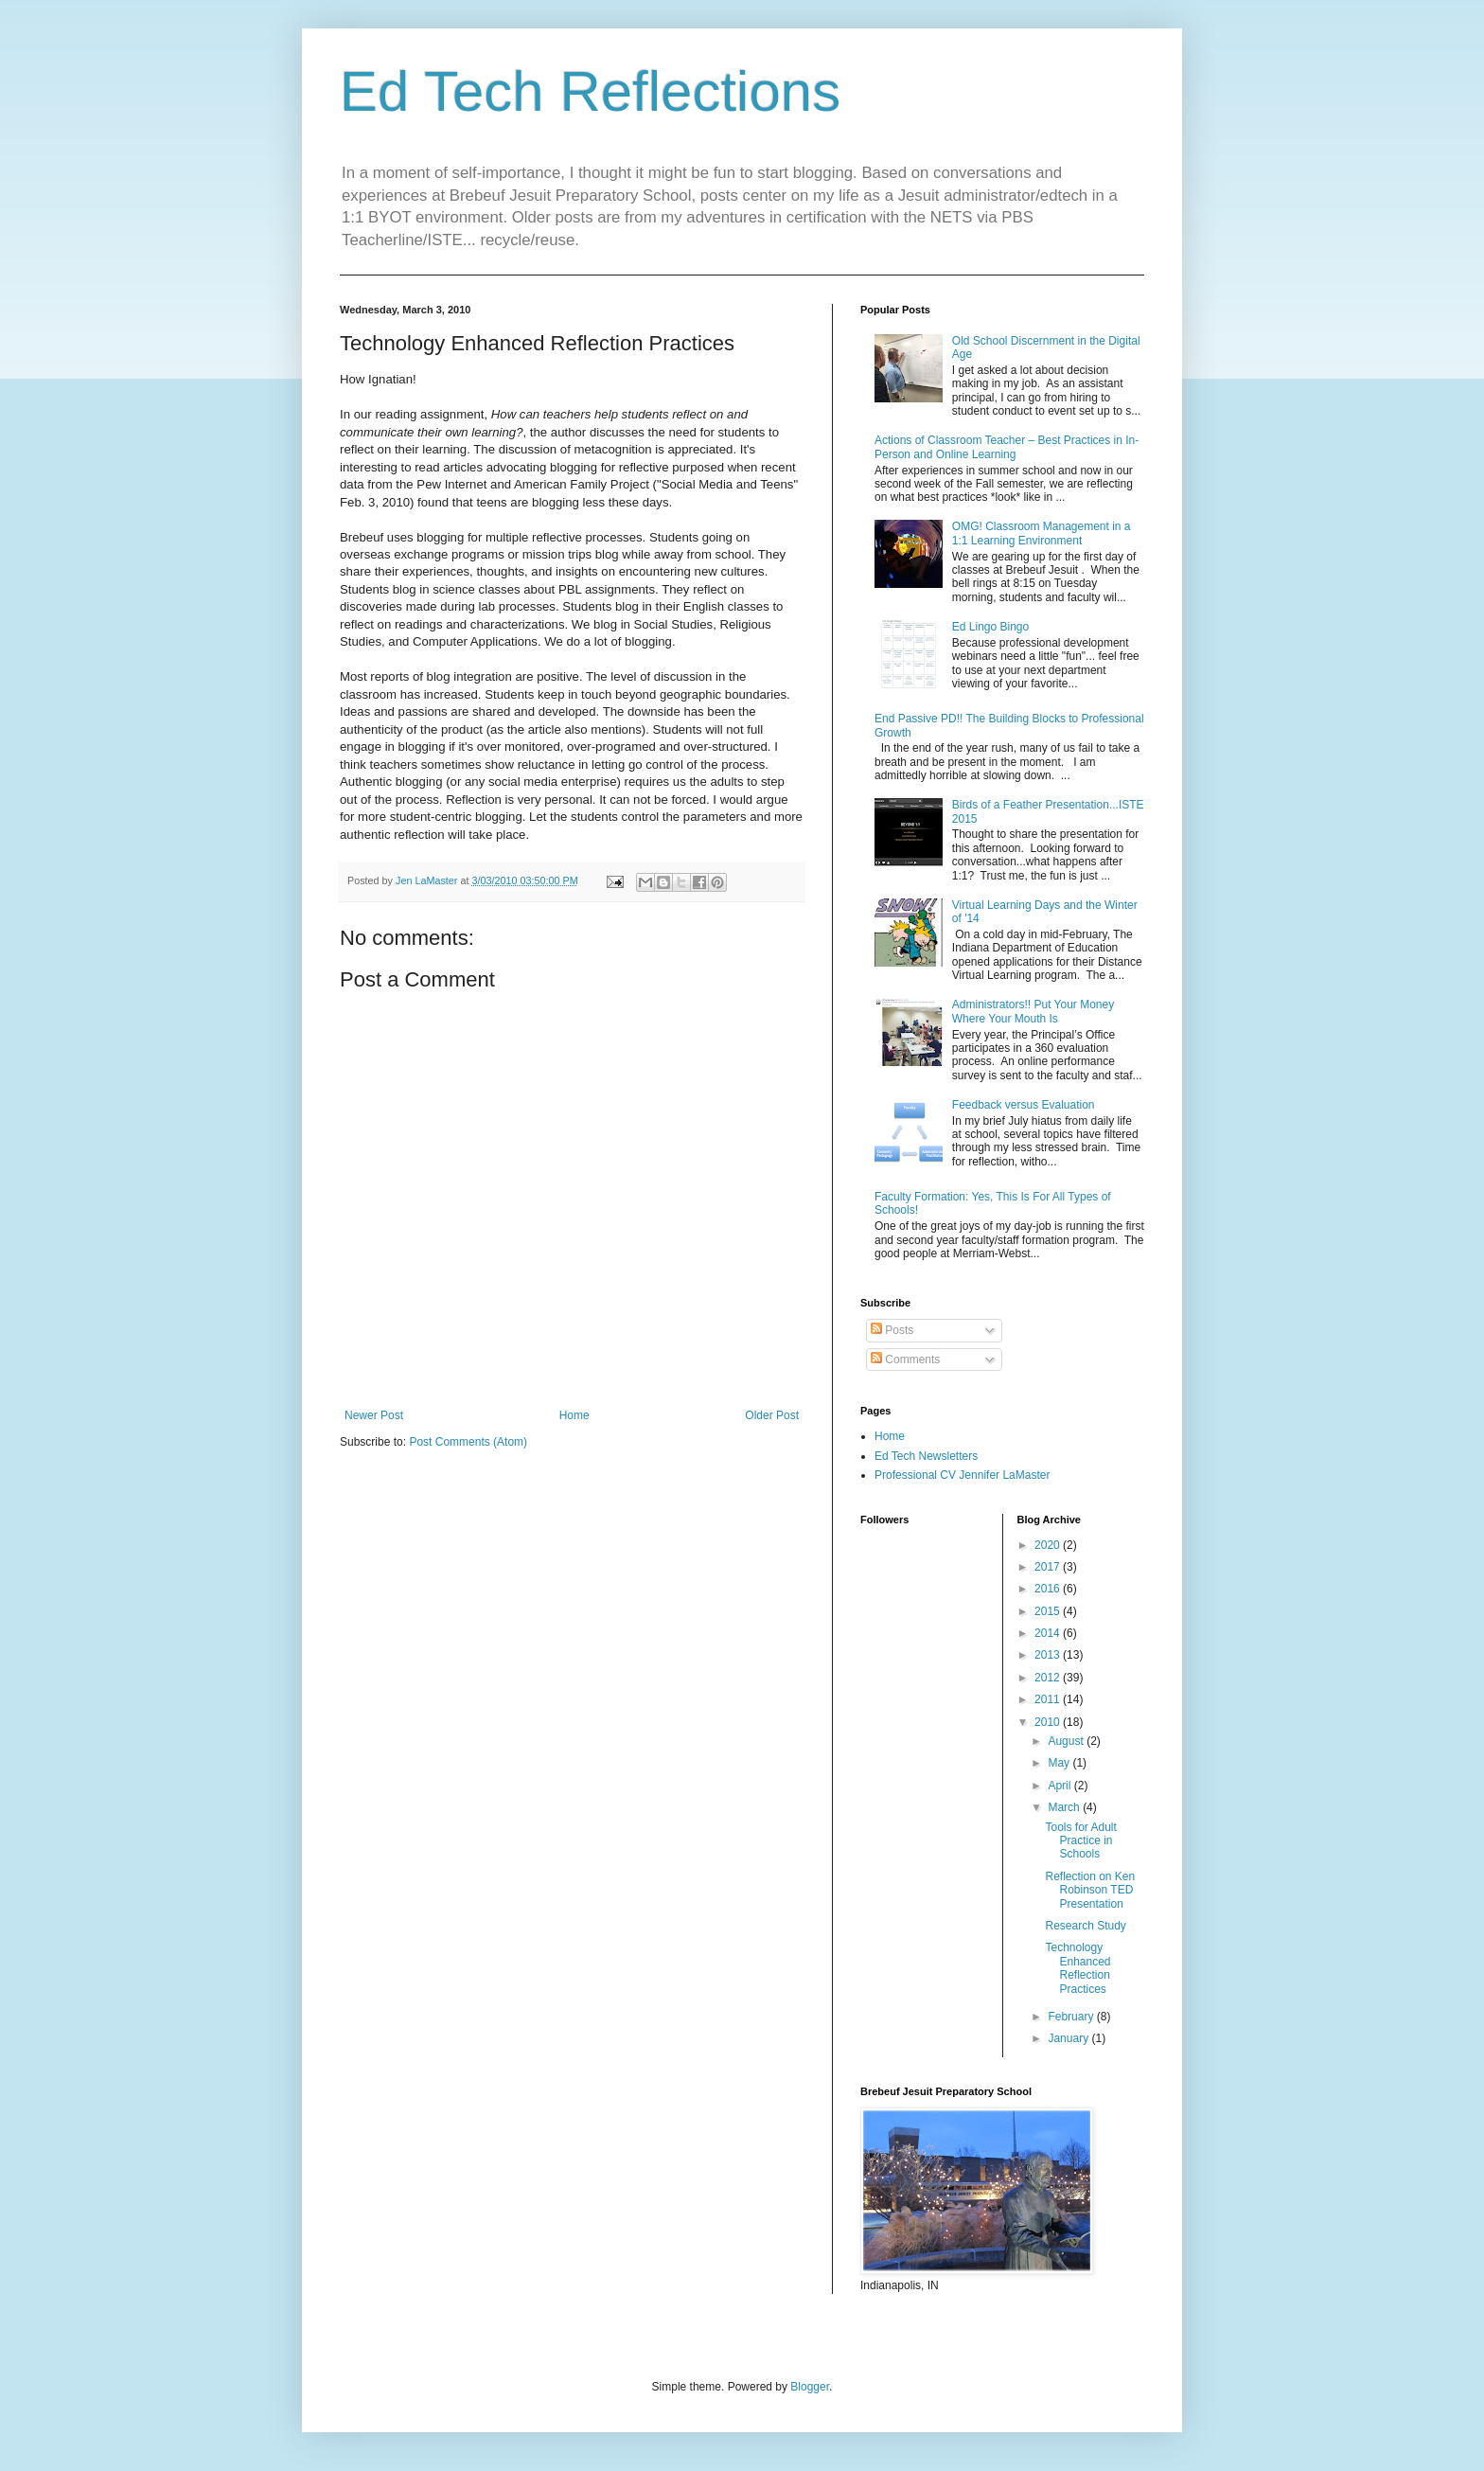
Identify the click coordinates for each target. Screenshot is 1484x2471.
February (1072, 2016)
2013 (1048, 1655)
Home (574, 1415)
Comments (905, 1359)
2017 (1048, 1566)
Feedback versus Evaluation (1023, 1104)
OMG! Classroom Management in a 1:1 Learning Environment (1041, 533)
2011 (1048, 1699)
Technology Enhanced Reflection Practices (1077, 1968)
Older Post (772, 1415)
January (1069, 2038)
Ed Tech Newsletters (926, 1456)
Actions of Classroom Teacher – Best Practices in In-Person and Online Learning (1006, 447)
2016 (1048, 1588)
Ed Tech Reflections (590, 91)
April (1060, 1785)
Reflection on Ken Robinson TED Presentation (1090, 1890)
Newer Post (373, 1415)
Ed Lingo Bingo (990, 626)
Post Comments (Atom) (468, 1442)
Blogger (809, 2386)
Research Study (1085, 1925)
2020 (1048, 1545)
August (1067, 1741)
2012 (1048, 1677)
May (1060, 1762)
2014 (1048, 1633)
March (1065, 1807)
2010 (1048, 1722)
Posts (892, 1330)
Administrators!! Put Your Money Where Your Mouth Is (1033, 1011)
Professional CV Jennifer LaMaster (962, 1475)
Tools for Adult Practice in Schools (1080, 1841)
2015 (1048, 1611)
